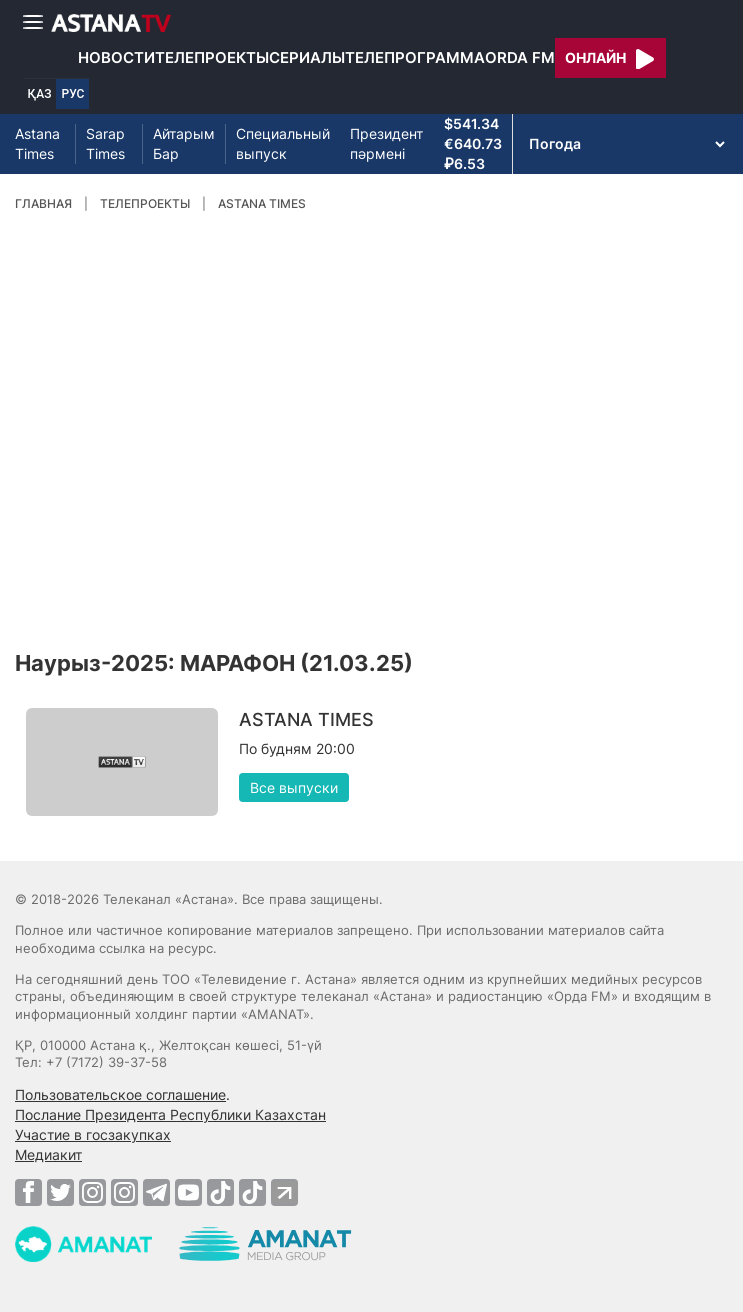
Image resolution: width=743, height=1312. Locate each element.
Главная (43, 203)
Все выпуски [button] (294, 787)
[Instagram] (92, 1192)
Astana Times (37, 143)
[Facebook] (28, 1192)
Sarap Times (105, 143)
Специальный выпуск (283, 143)
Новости (116, 57)
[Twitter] (60, 1192)
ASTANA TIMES (262, 203)
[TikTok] (220, 1192)
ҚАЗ (40, 94)
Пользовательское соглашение (120, 1094)
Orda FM (520, 57)
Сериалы (307, 57)
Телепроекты (212, 57)
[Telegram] (156, 1192)
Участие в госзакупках (93, 1134)
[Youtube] (188, 1192)
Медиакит (48, 1154)
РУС (72, 94)
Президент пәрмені (386, 143)
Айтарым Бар (184, 143)
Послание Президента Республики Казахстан (170, 1114)
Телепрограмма (415, 57)
